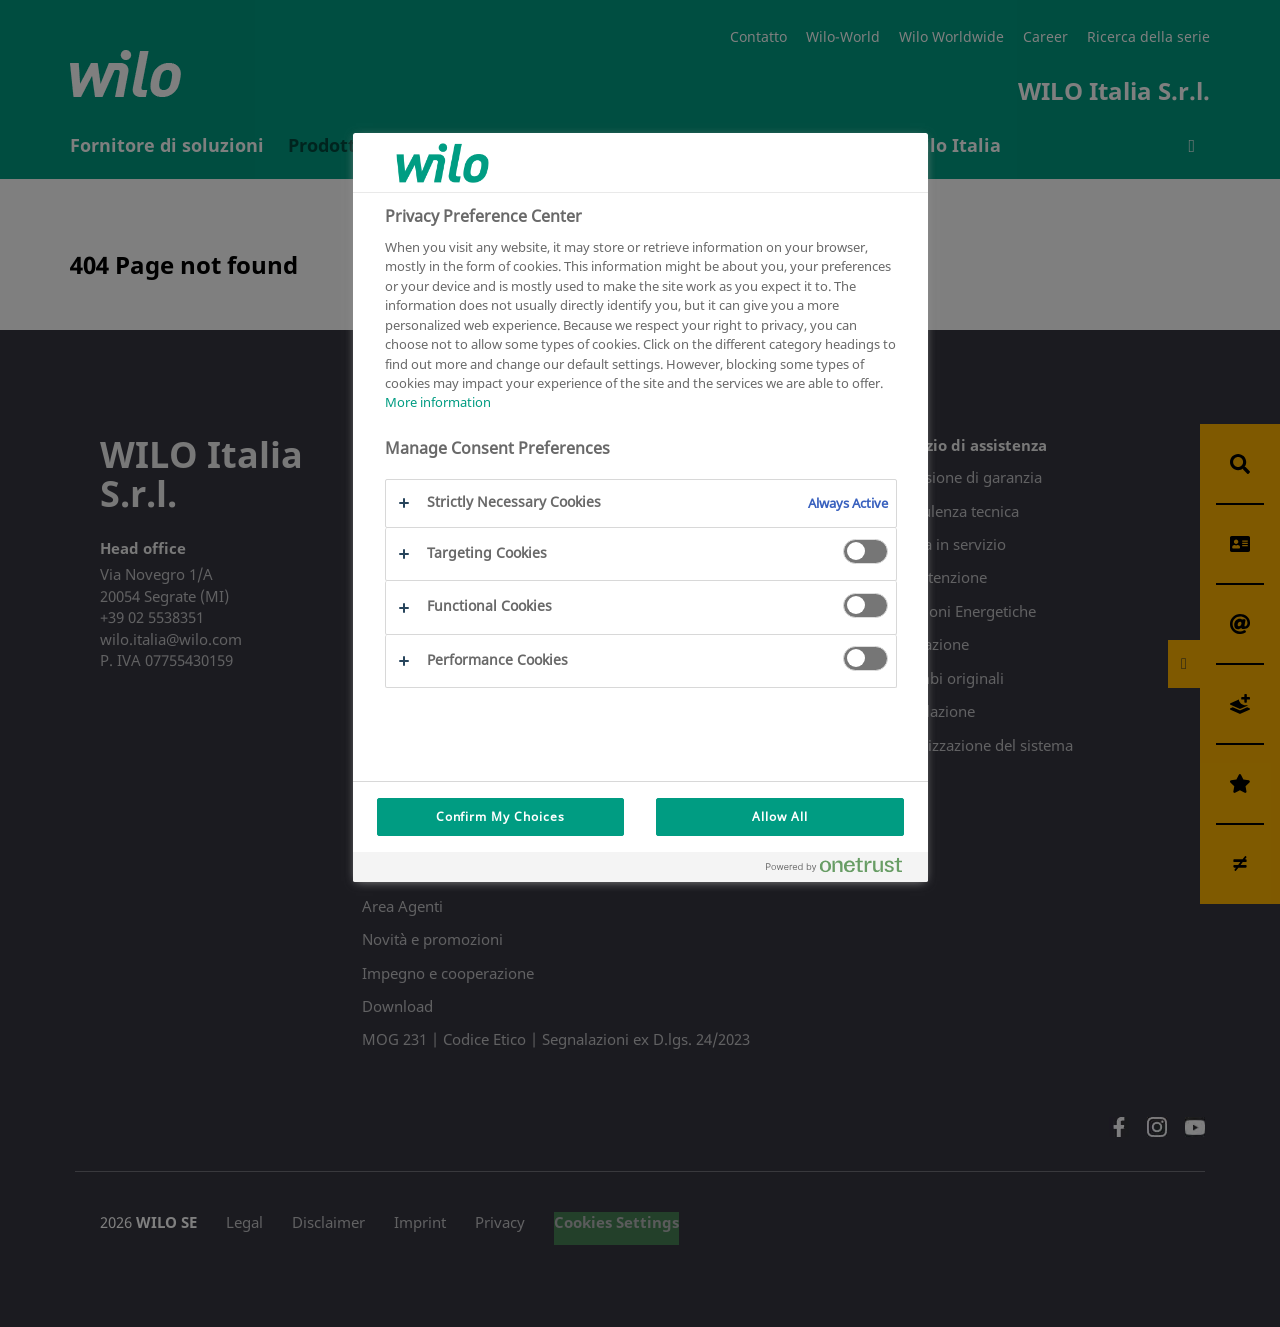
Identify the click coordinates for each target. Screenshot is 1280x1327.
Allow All (780, 816)
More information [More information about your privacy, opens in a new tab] (438, 402)
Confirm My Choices (500, 816)
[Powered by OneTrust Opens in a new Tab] (842, 869)
